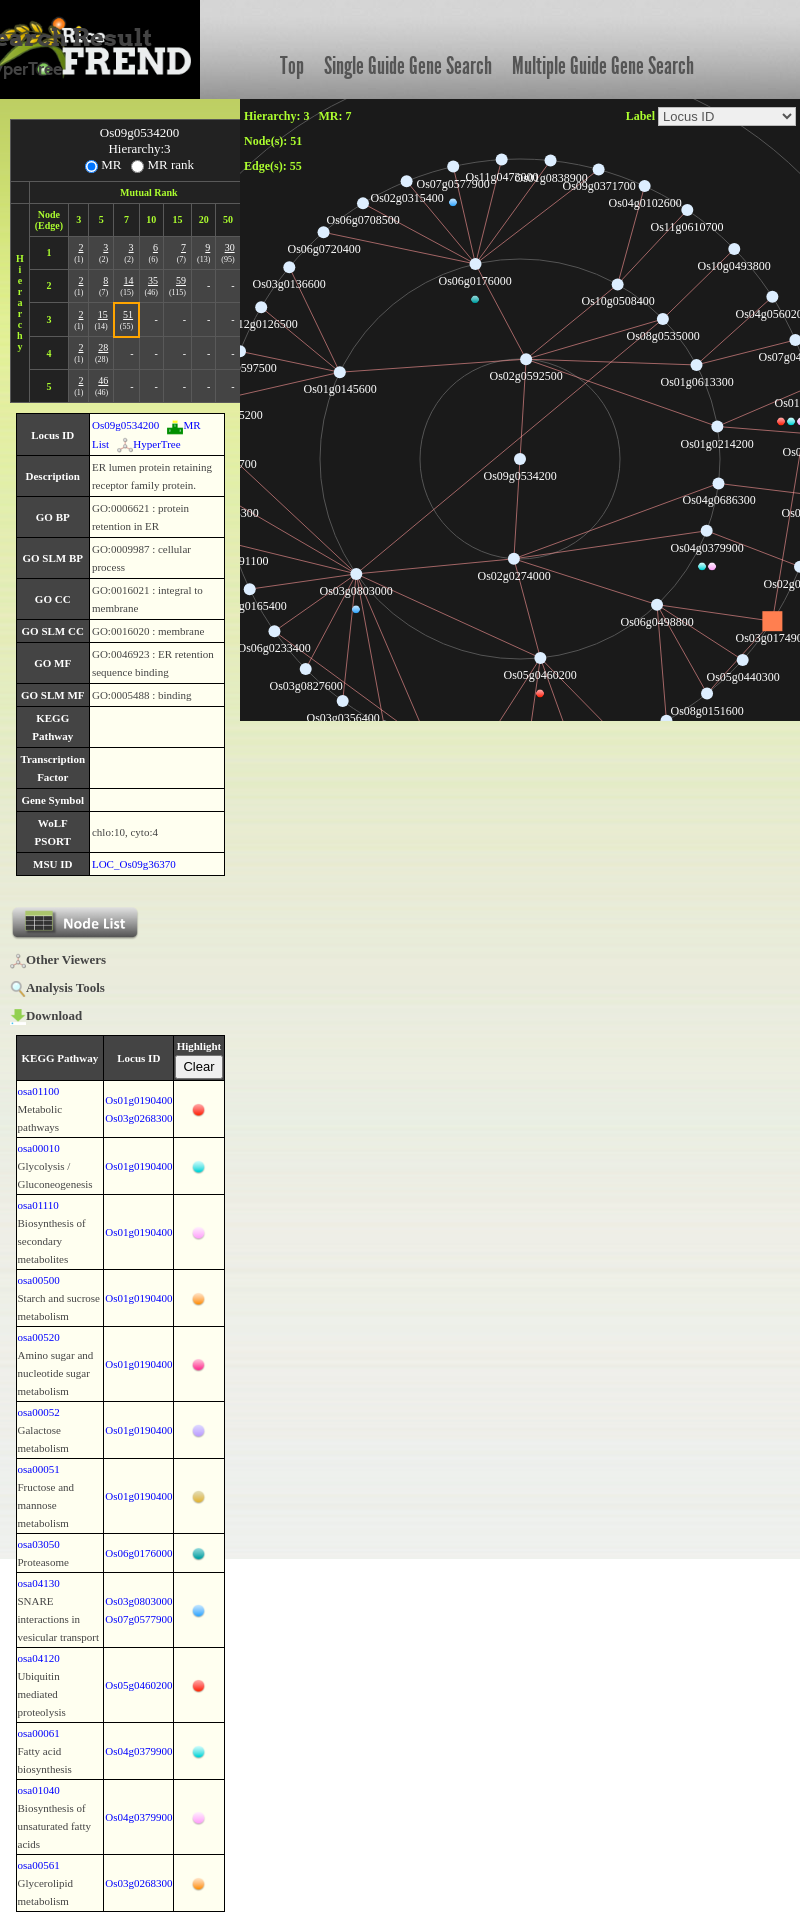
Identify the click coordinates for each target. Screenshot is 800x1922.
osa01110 (38, 1205)
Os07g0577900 (138, 1619)
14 (129, 280)
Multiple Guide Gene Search (603, 66)
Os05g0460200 (138, 1685)
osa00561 (39, 1865)
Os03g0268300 (138, 1118)
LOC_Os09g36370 (134, 864)
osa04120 (39, 1658)
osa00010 (39, 1148)
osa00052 (39, 1412)
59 (181, 280)
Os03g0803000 (138, 1601)
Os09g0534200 (125, 425)
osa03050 (39, 1544)
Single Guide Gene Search (408, 66)
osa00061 (39, 1733)
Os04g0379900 (138, 1751)
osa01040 (39, 1790)
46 (103, 380)
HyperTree (148, 444)
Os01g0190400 (138, 1100)
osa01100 (39, 1091)
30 (230, 247)
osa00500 (39, 1280)
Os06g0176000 (138, 1553)
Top (292, 66)
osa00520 (39, 1337)
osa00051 (39, 1469)
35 (153, 280)
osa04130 (39, 1583)
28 (103, 347)
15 (103, 314)
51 (128, 314)
